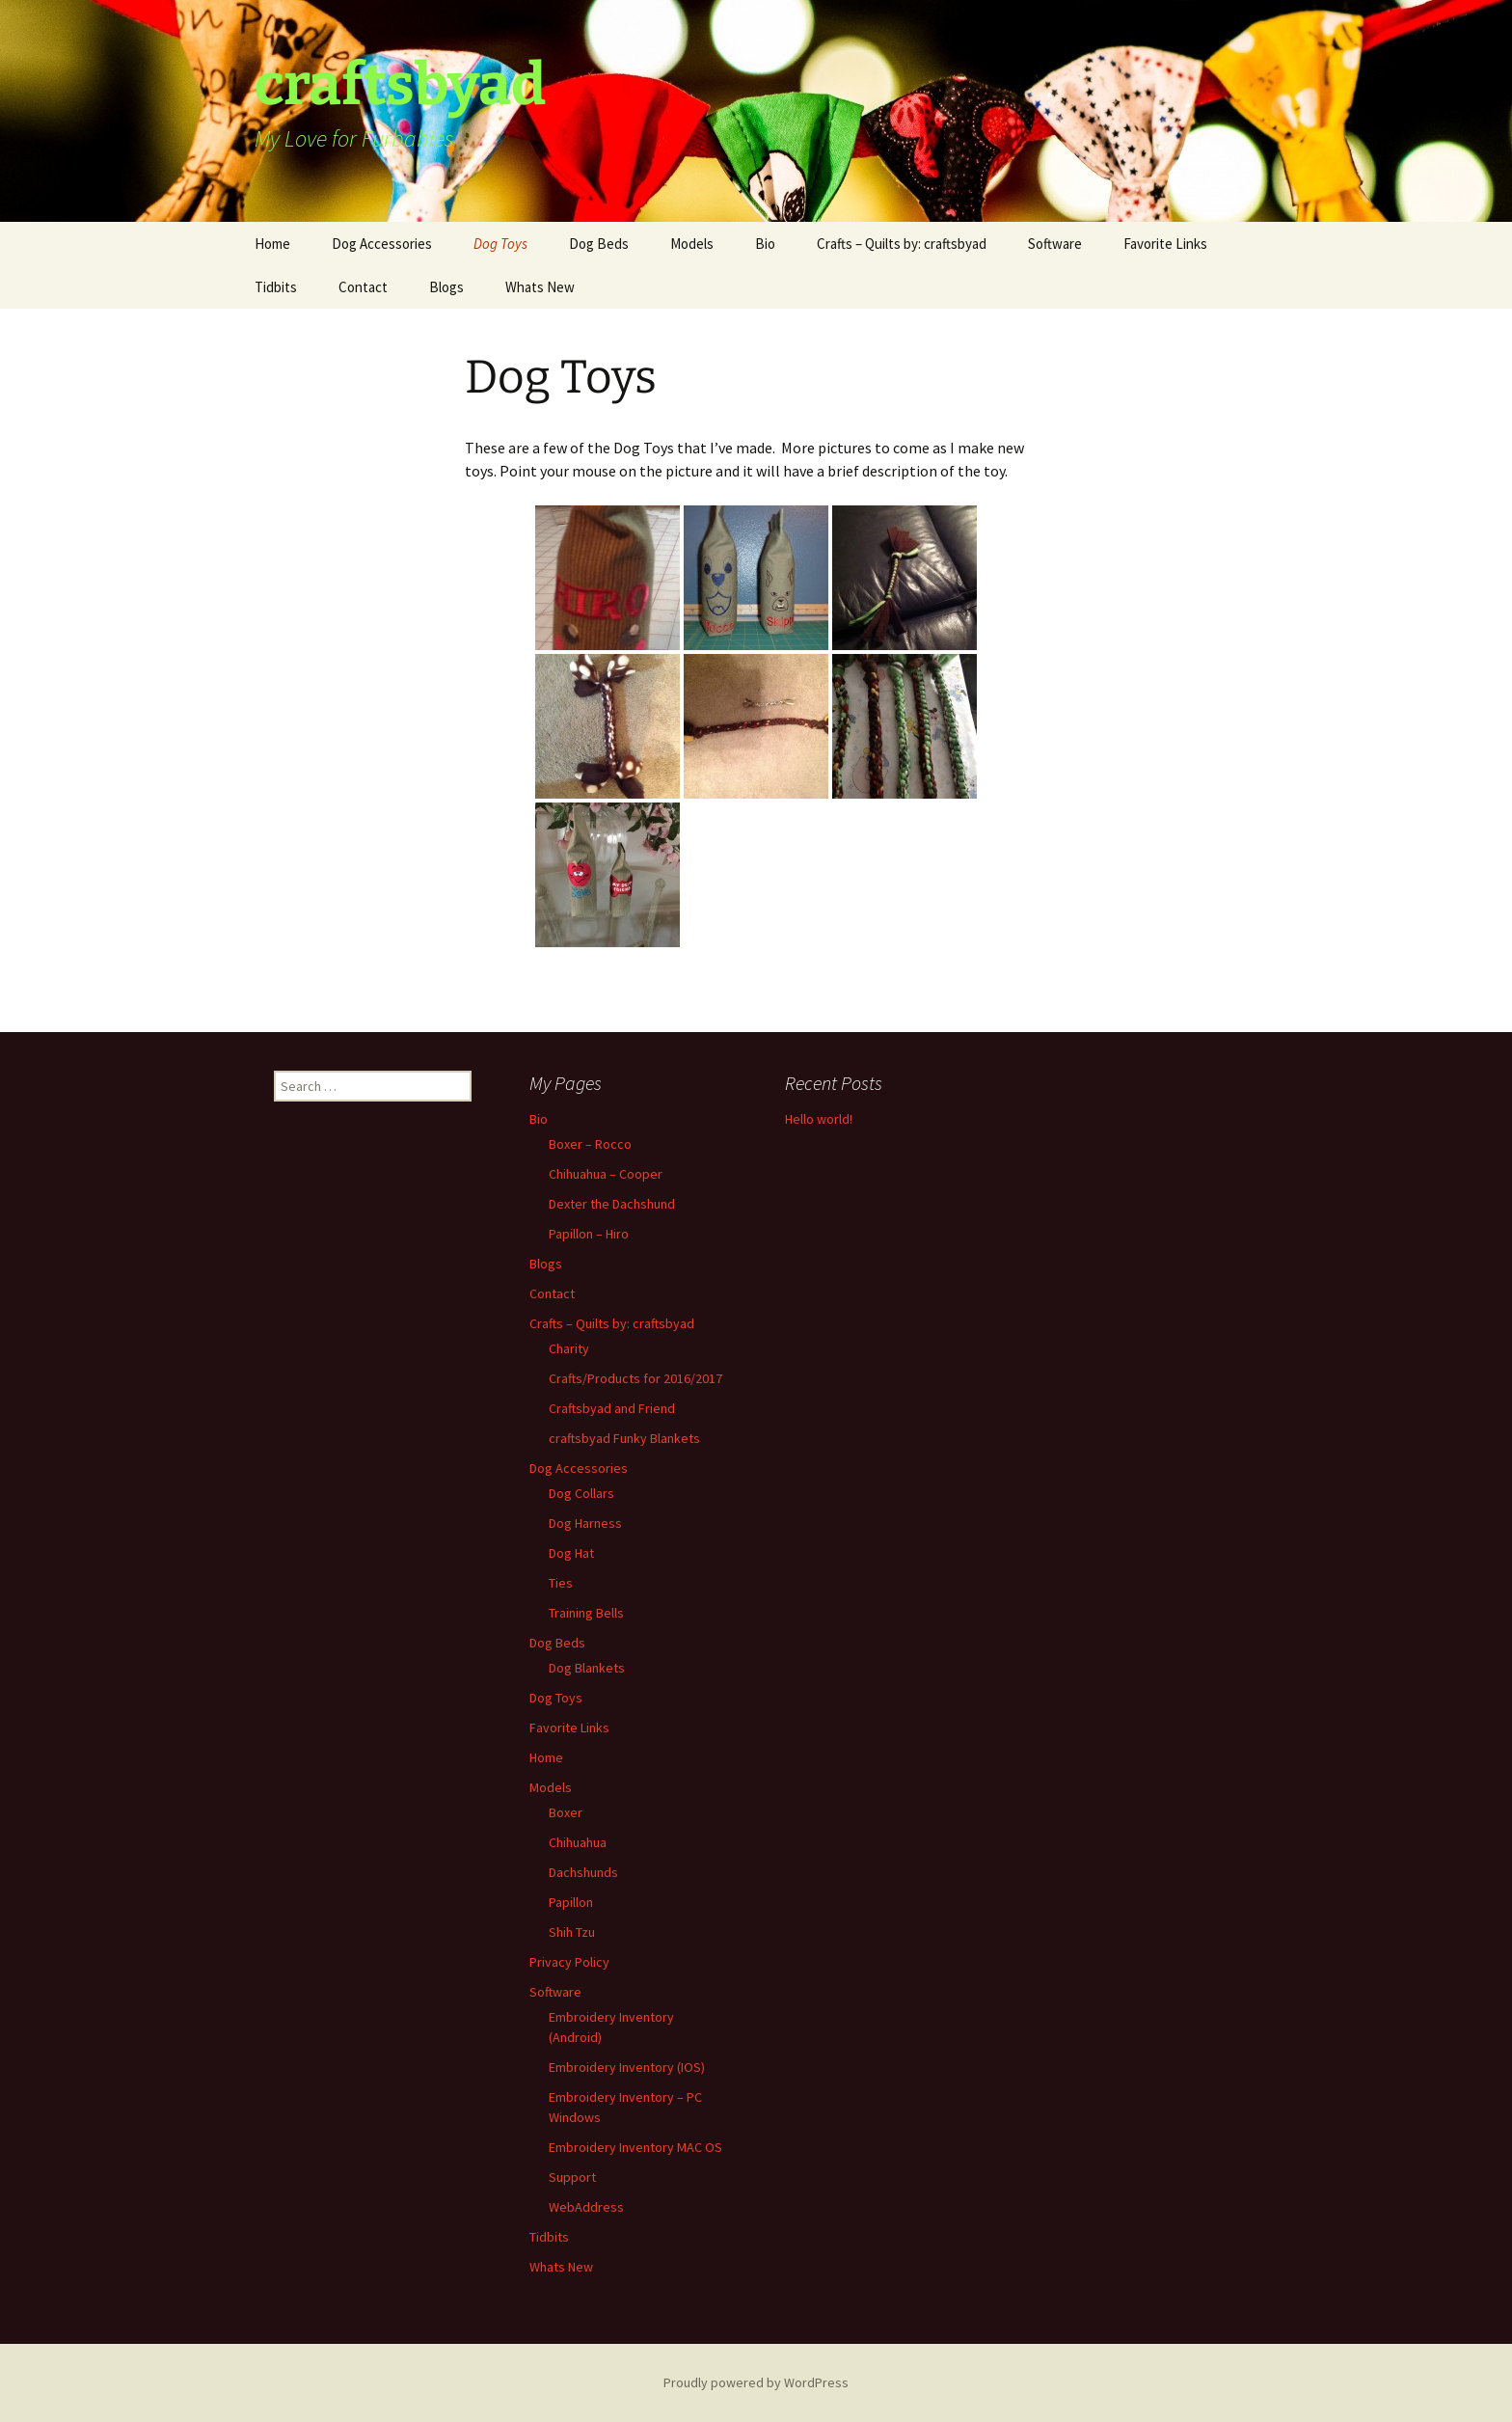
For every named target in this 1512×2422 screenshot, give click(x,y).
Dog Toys (500, 243)
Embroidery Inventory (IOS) (627, 2067)
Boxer (565, 1812)
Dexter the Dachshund (612, 1203)
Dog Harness (585, 1523)
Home (272, 243)
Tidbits (276, 287)
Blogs (446, 287)
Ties (561, 1583)
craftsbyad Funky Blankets (624, 1438)
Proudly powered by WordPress (756, 2382)
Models (692, 243)
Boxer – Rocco (590, 1144)
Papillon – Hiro (589, 1233)
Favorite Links (1165, 243)
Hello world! (818, 1119)
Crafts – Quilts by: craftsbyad (901, 243)
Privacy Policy (569, 1962)
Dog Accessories (382, 243)
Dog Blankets (587, 1667)
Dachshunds (583, 1872)
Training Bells (586, 1612)
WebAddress (586, 2207)
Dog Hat (571, 1553)
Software (1055, 243)
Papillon (571, 1902)
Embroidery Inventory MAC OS (635, 2147)
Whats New (540, 287)
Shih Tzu (572, 1932)
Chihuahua (578, 1842)
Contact (363, 287)
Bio (765, 243)
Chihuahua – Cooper (605, 1174)
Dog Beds (599, 243)
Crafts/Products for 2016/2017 (635, 1378)
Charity (569, 1348)
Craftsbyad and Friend (612, 1408)
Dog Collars (581, 1493)
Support (572, 2177)
